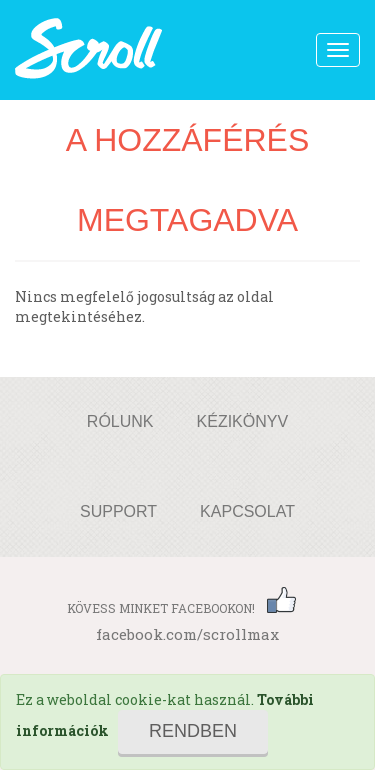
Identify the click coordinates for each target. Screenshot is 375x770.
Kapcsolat (247, 511)
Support (118, 511)
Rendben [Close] (193, 731)
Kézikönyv (243, 421)
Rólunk (120, 421)
